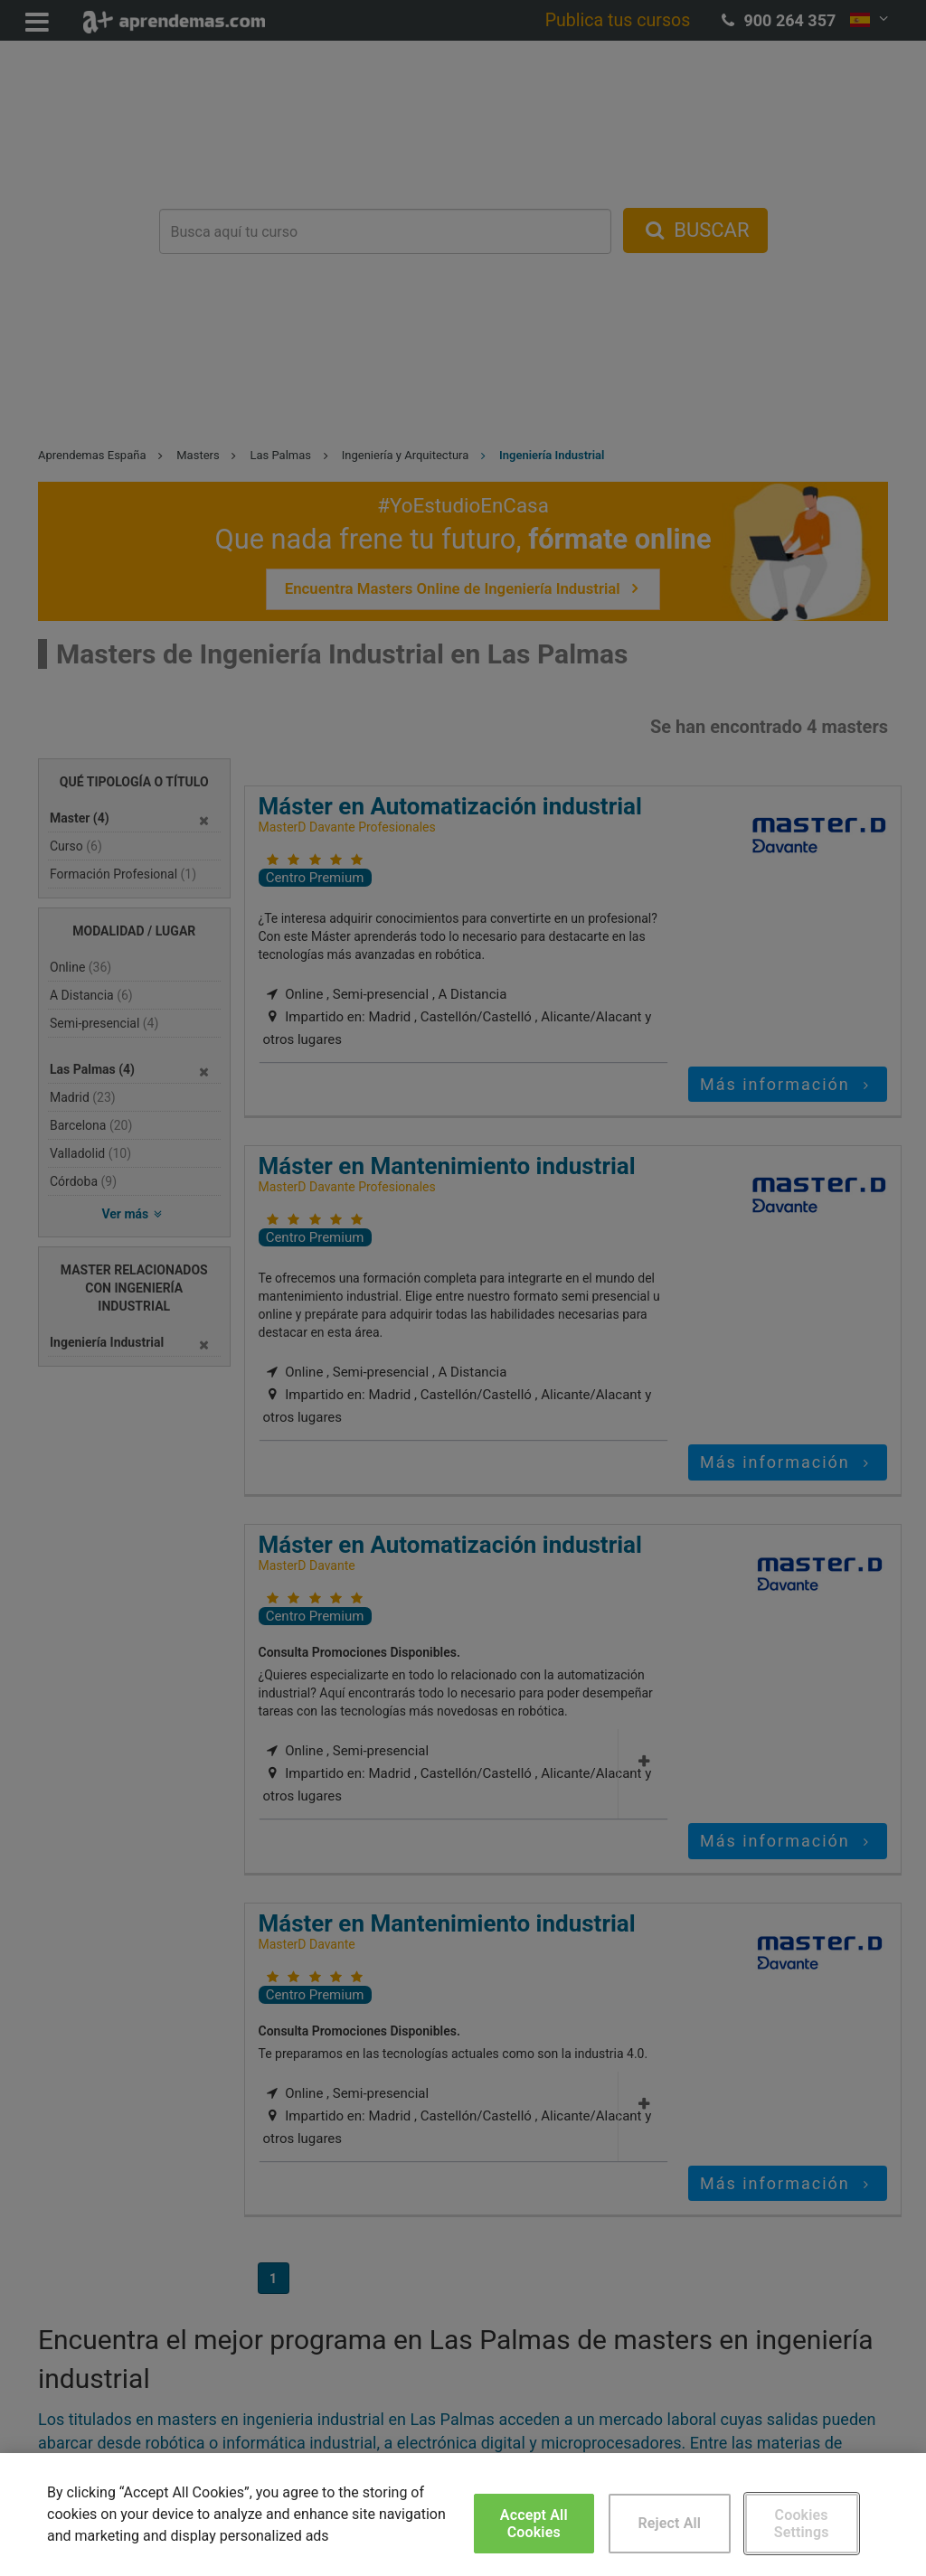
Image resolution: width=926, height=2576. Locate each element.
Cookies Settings (801, 2523)
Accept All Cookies (534, 2523)
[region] (463, 2514)
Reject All (669, 2523)
